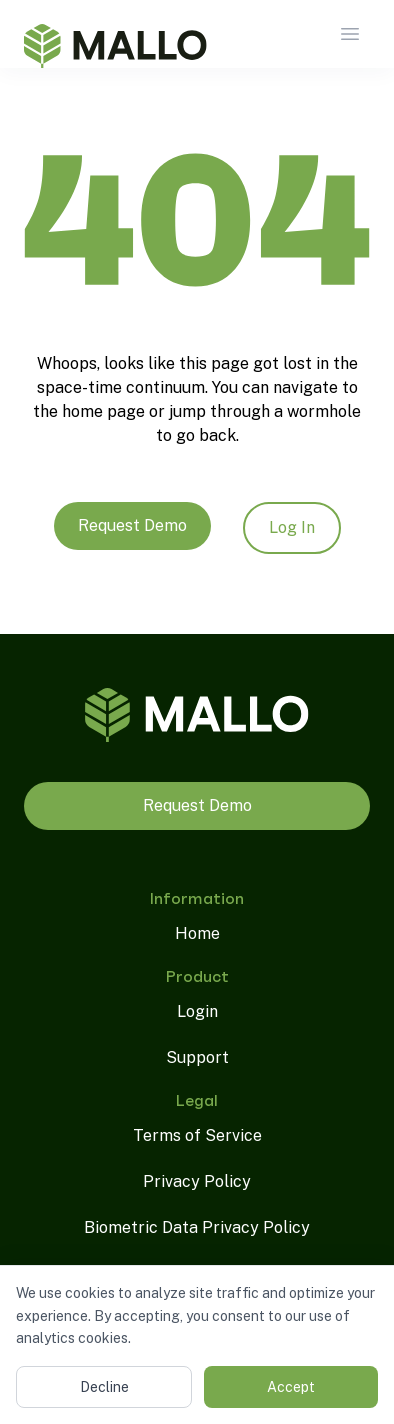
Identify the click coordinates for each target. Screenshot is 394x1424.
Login (197, 1011)
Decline (104, 1387)
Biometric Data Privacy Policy (197, 1227)
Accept (291, 1387)
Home (197, 933)
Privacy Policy (197, 1181)
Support (197, 1057)
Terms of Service (197, 1135)
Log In (292, 527)
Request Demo (132, 525)
